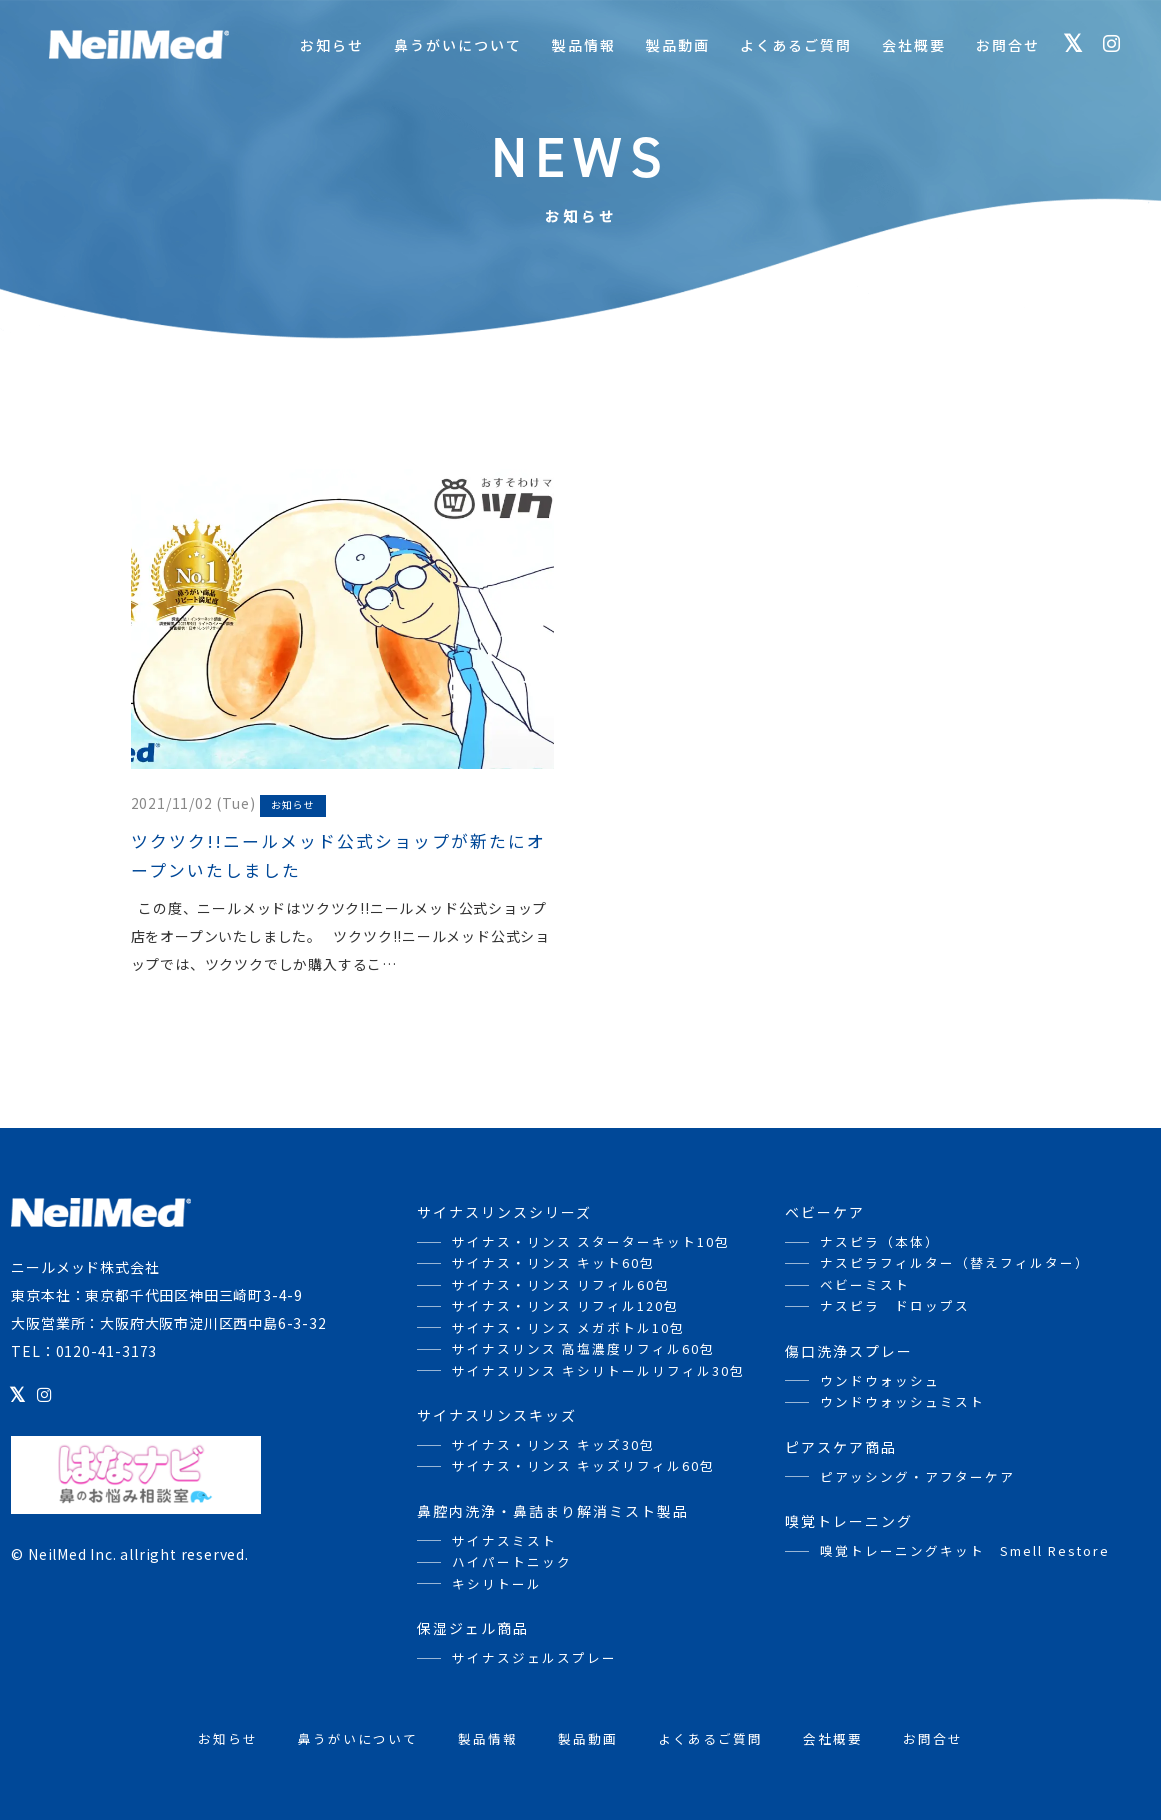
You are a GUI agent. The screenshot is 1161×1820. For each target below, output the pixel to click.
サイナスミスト (504, 1540)
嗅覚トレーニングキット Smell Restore (965, 1550)
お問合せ (1008, 45)
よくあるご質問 (796, 45)
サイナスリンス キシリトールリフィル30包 (598, 1370)
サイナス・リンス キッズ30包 (553, 1444)
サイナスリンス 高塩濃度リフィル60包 (583, 1348)
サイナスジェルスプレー (534, 1657)
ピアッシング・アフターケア (917, 1476)
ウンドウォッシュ (880, 1380)
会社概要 (914, 45)
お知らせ (332, 45)
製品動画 (678, 45)
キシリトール (497, 1583)
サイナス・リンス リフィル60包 (561, 1284)
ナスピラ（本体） (880, 1241)
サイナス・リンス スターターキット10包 (591, 1241)
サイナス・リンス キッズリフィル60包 (583, 1465)
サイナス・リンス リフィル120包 (565, 1305)
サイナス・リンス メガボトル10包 (568, 1327)
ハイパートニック (512, 1561)
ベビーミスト (865, 1284)
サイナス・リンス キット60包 (553, 1262)
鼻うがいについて (458, 45)
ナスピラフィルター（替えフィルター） (955, 1262)
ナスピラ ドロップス (895, 1305)
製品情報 (584, 45)
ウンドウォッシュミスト (902, 1401)
